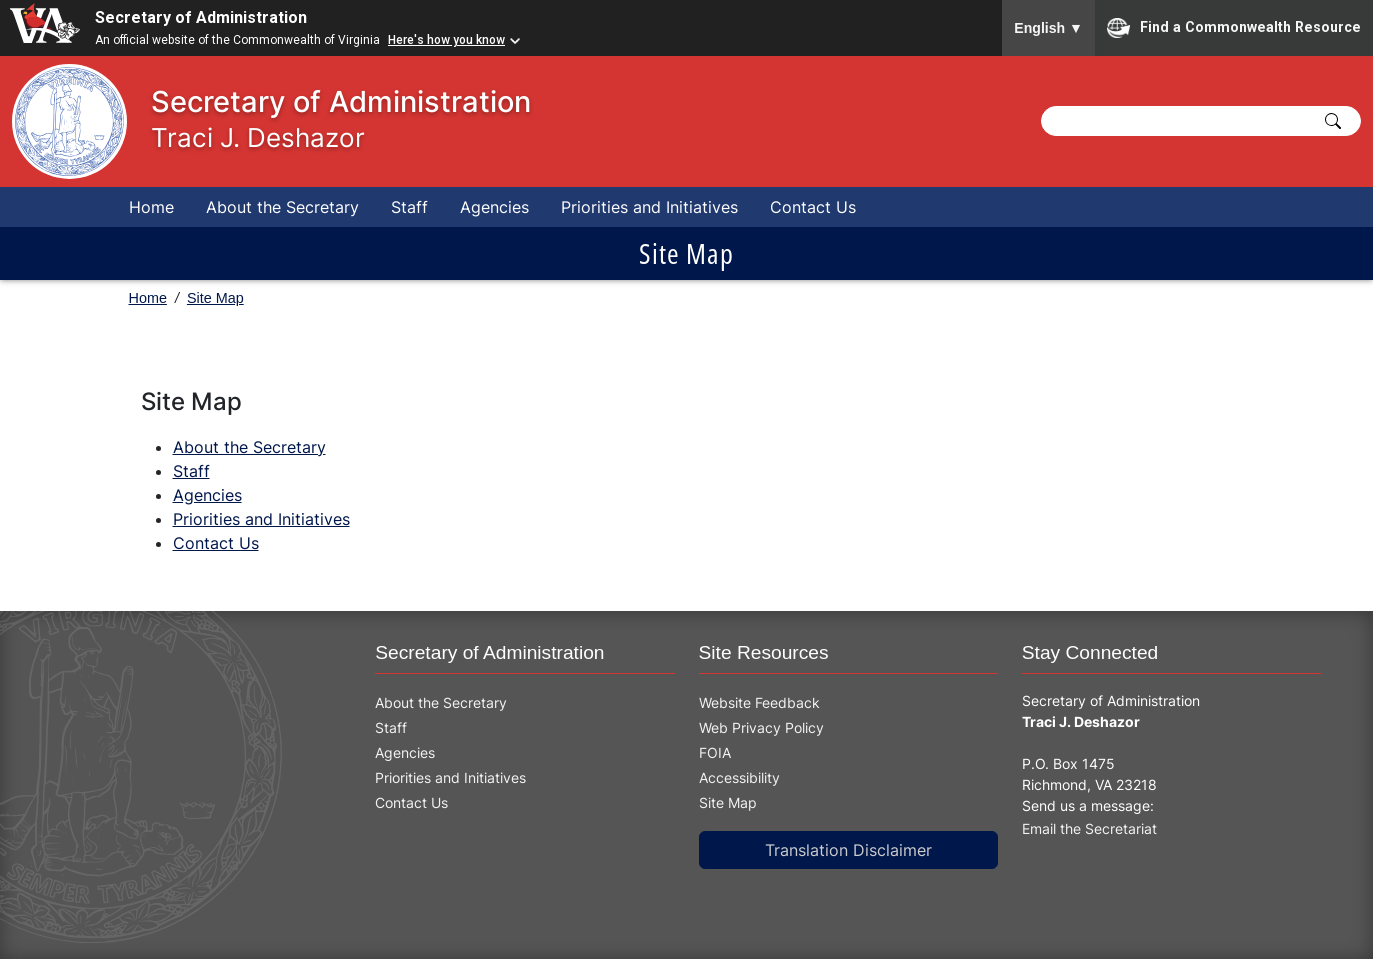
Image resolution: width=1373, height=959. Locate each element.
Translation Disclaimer (848, 850)
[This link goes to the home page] (57, 121)
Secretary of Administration (201, 17)
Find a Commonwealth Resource (1234, 28)
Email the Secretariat (1089, 828)
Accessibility (739, 777)
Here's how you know (446, 40)
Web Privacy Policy (761, 727)
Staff (409, 207)
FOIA (715, 752)
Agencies (494, 207)
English (1048, 28)
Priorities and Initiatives (649, 207)
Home (151, 207)
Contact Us (813, 207)
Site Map (215, 298)
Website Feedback (759, 702)
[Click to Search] (1333, 121)
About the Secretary (282, 207)
